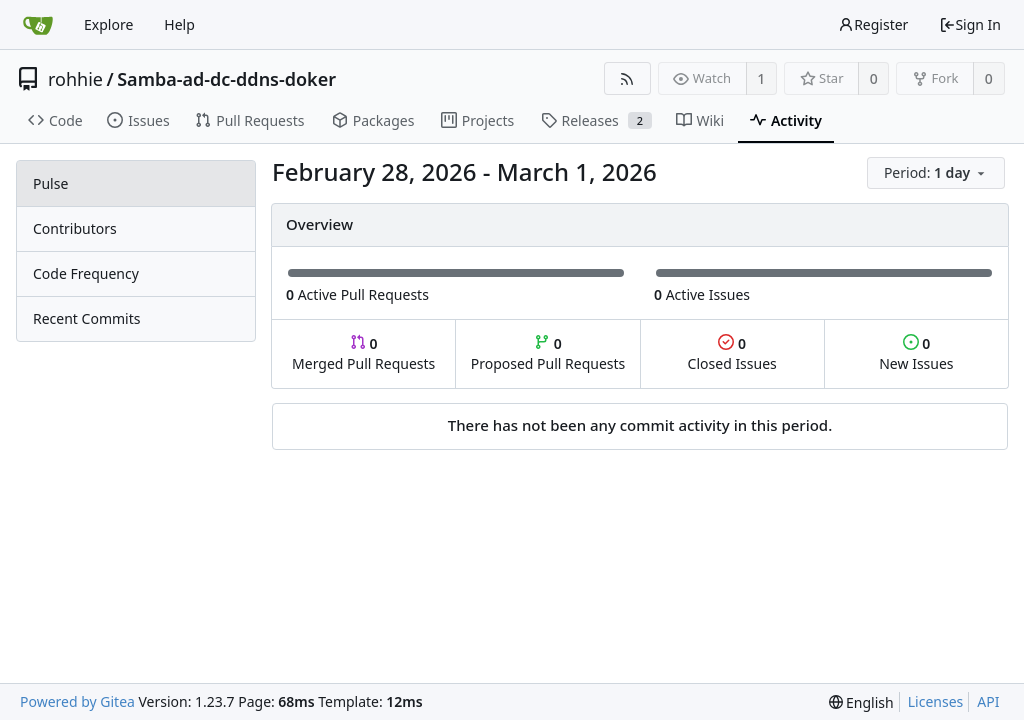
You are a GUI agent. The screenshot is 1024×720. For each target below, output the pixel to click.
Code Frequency (86, 273)
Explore (108, 24)
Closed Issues (732, 353)
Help (179, 24)
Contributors (75, 228)
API (988, 701)
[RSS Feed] (627, 78)
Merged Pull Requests (363, 353)
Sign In (970, 24)
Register (873, 24)
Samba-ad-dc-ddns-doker (226, 79)
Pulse (50, 183)
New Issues (916, 353)
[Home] (38, 25)
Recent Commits (86, 318)
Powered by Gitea (77, 701)
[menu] (937, 173)
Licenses (936, 701)
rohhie (75, 79)
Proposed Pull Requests (548, 353)
